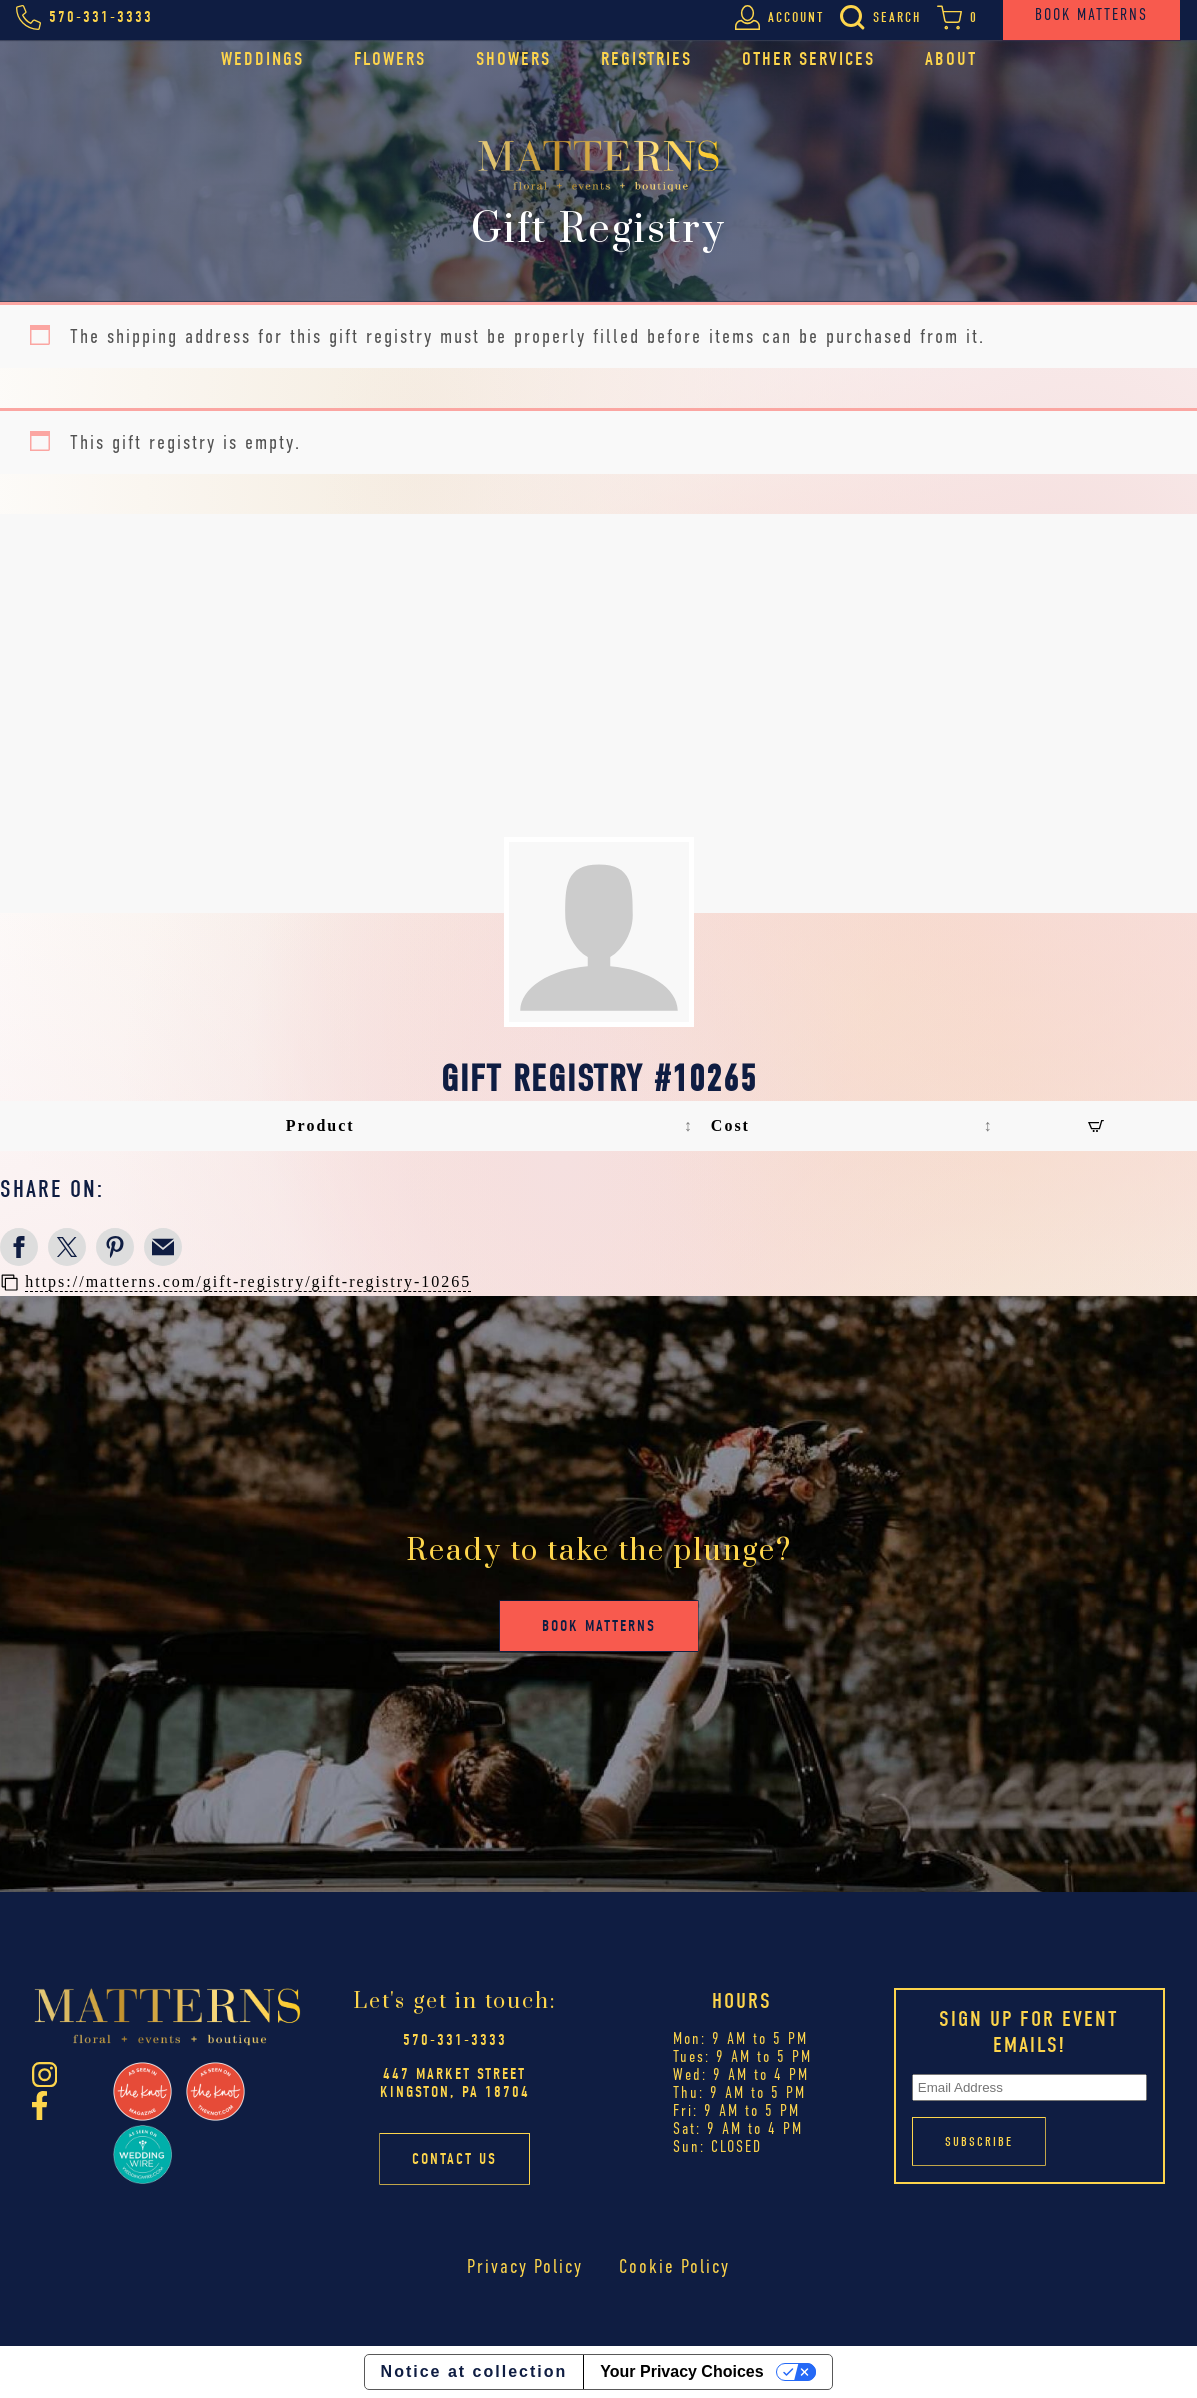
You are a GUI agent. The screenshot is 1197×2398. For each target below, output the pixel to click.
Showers (513, 59)
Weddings (262, 59)
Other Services (808, 59)
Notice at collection (474, 2371)
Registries (646, 59)
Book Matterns (599, 1626)
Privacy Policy (525, 2266)
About (951, 59)
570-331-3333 (455, 2040)
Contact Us (454, 2159)
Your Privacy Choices (681, 2371)
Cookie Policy (674, 2266)
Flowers (390, 59)
